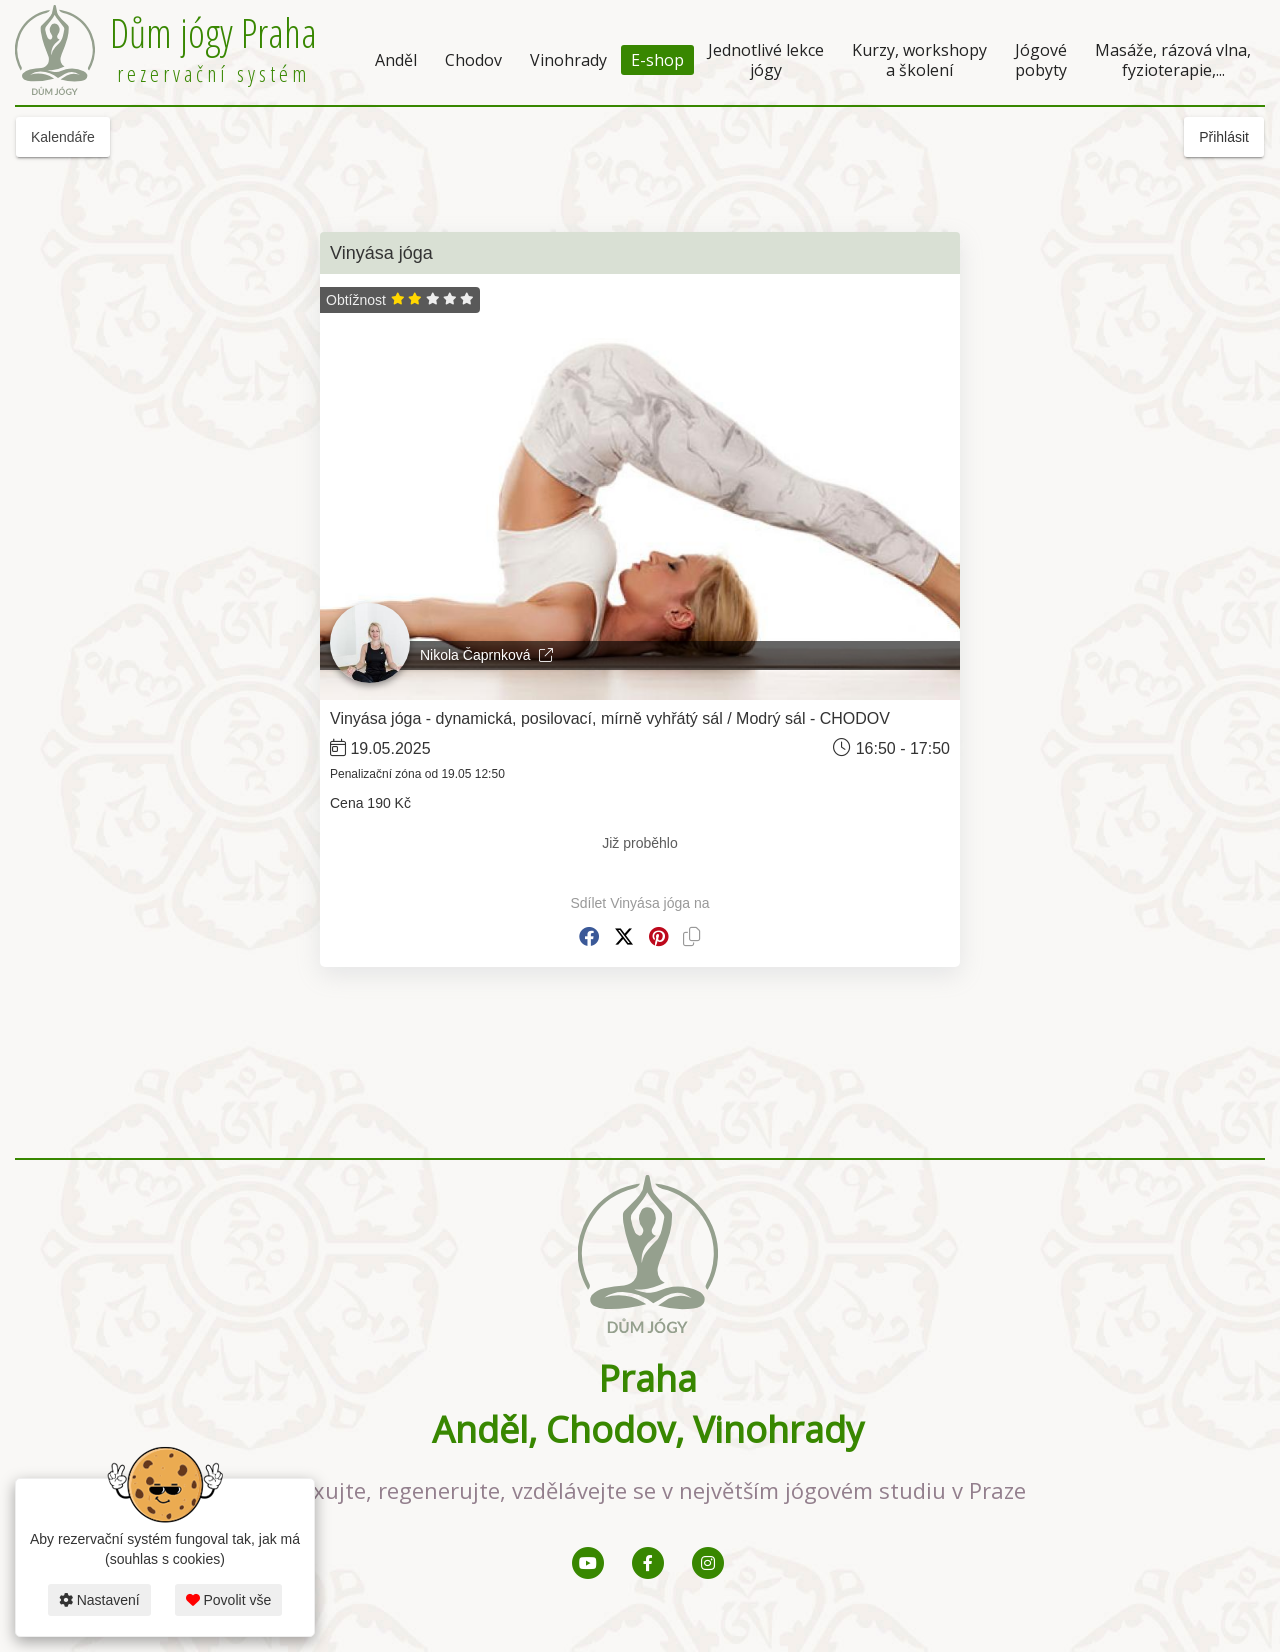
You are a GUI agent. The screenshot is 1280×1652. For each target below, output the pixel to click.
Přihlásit (1224, 137)
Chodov (473, 60)
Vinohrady (568, 60)
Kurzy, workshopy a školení (919, 60)
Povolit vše (229, 1600)
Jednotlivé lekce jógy (766, 60)
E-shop (657, 60)
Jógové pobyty (1041, 60)
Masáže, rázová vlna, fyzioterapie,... (1173, 60)
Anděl (396, 60)
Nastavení (99, 1600)
